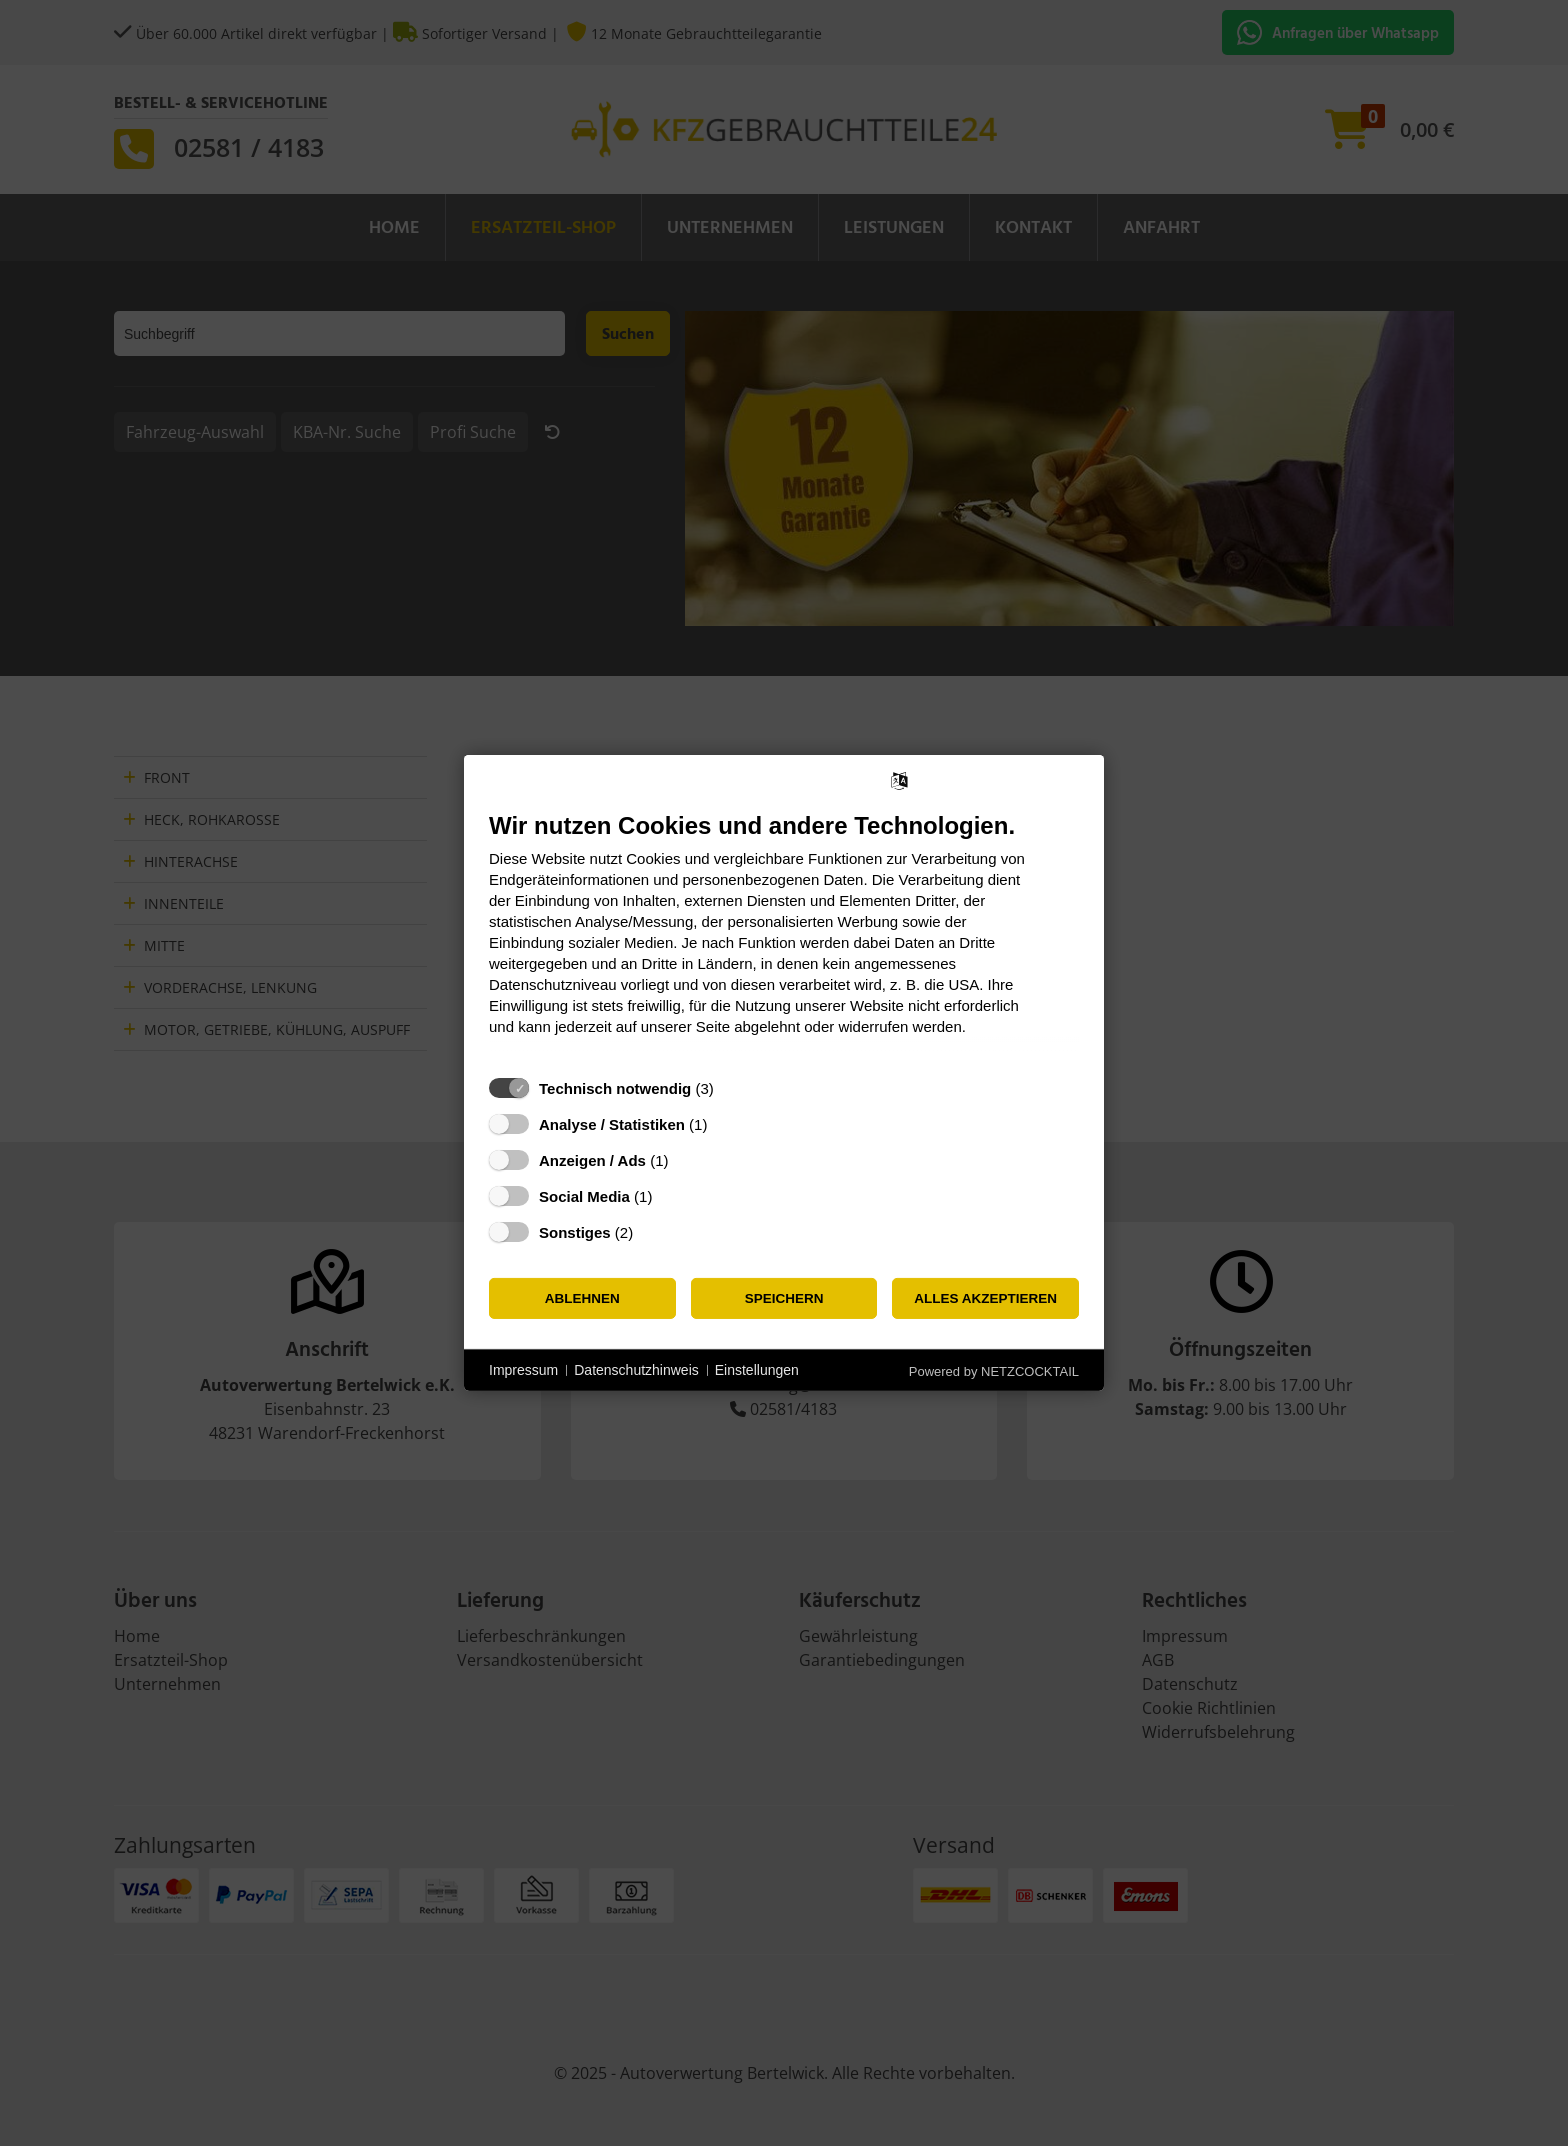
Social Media (584, 1196)
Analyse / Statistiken (612, 1124)
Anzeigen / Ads (592, 1160)
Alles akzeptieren (985, 1298)
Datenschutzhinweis (636, 1370)
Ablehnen (582, 1298)
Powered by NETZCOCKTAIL (994, 1371)
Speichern (784, 1298)
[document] (784, 938)
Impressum (523, 1370)
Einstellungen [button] (757, 1370)
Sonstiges (575, 1232)
